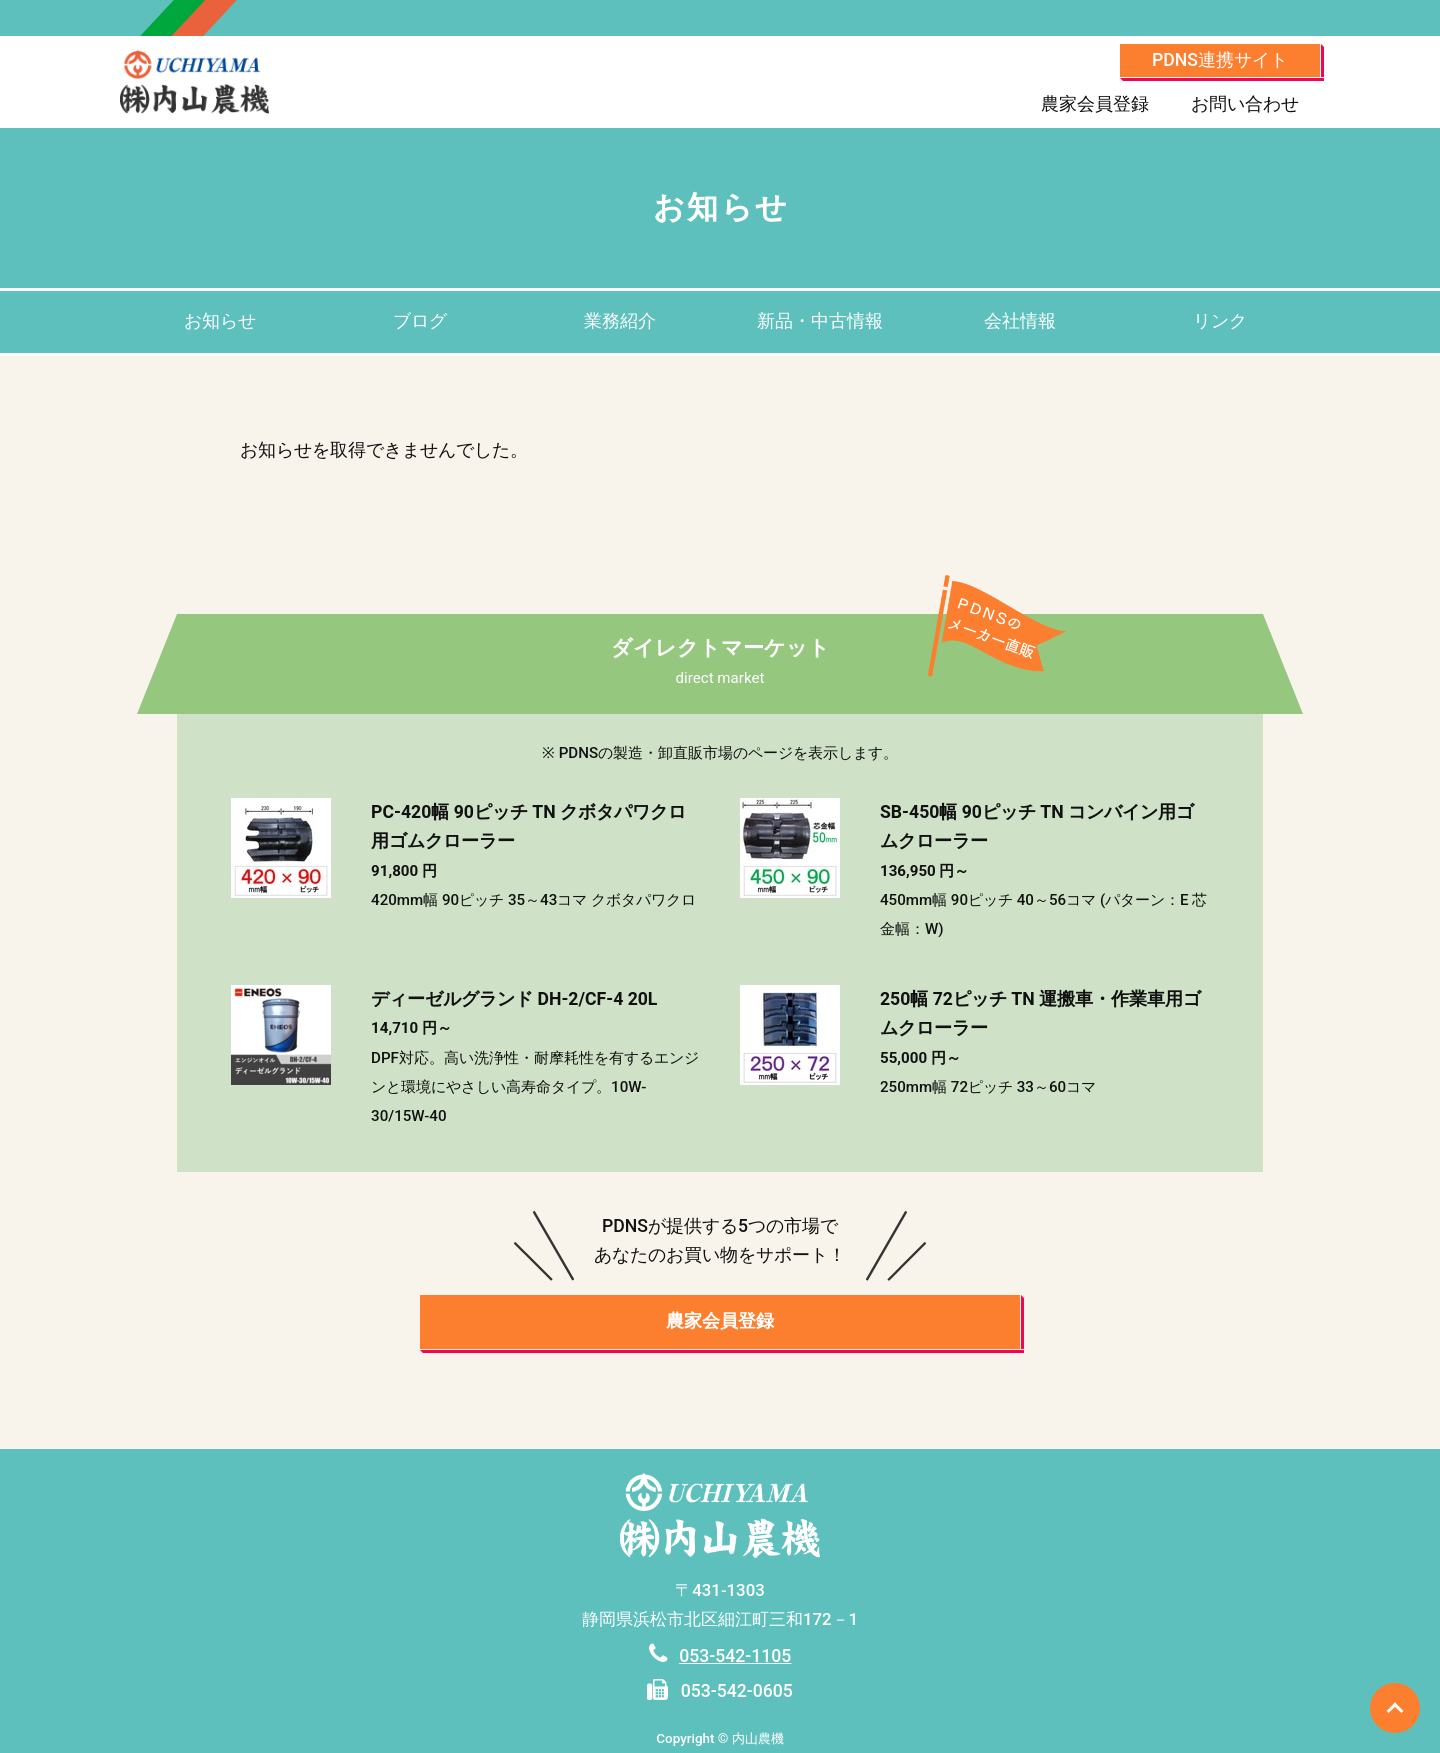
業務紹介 (620, 321)
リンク (1220, 321)
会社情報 (1020, 321)
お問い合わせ (1245, 104)
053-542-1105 (735, 1656)
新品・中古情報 (820, 321)
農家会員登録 (1095, 104)
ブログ (420, 321)
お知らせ (220, 321)
